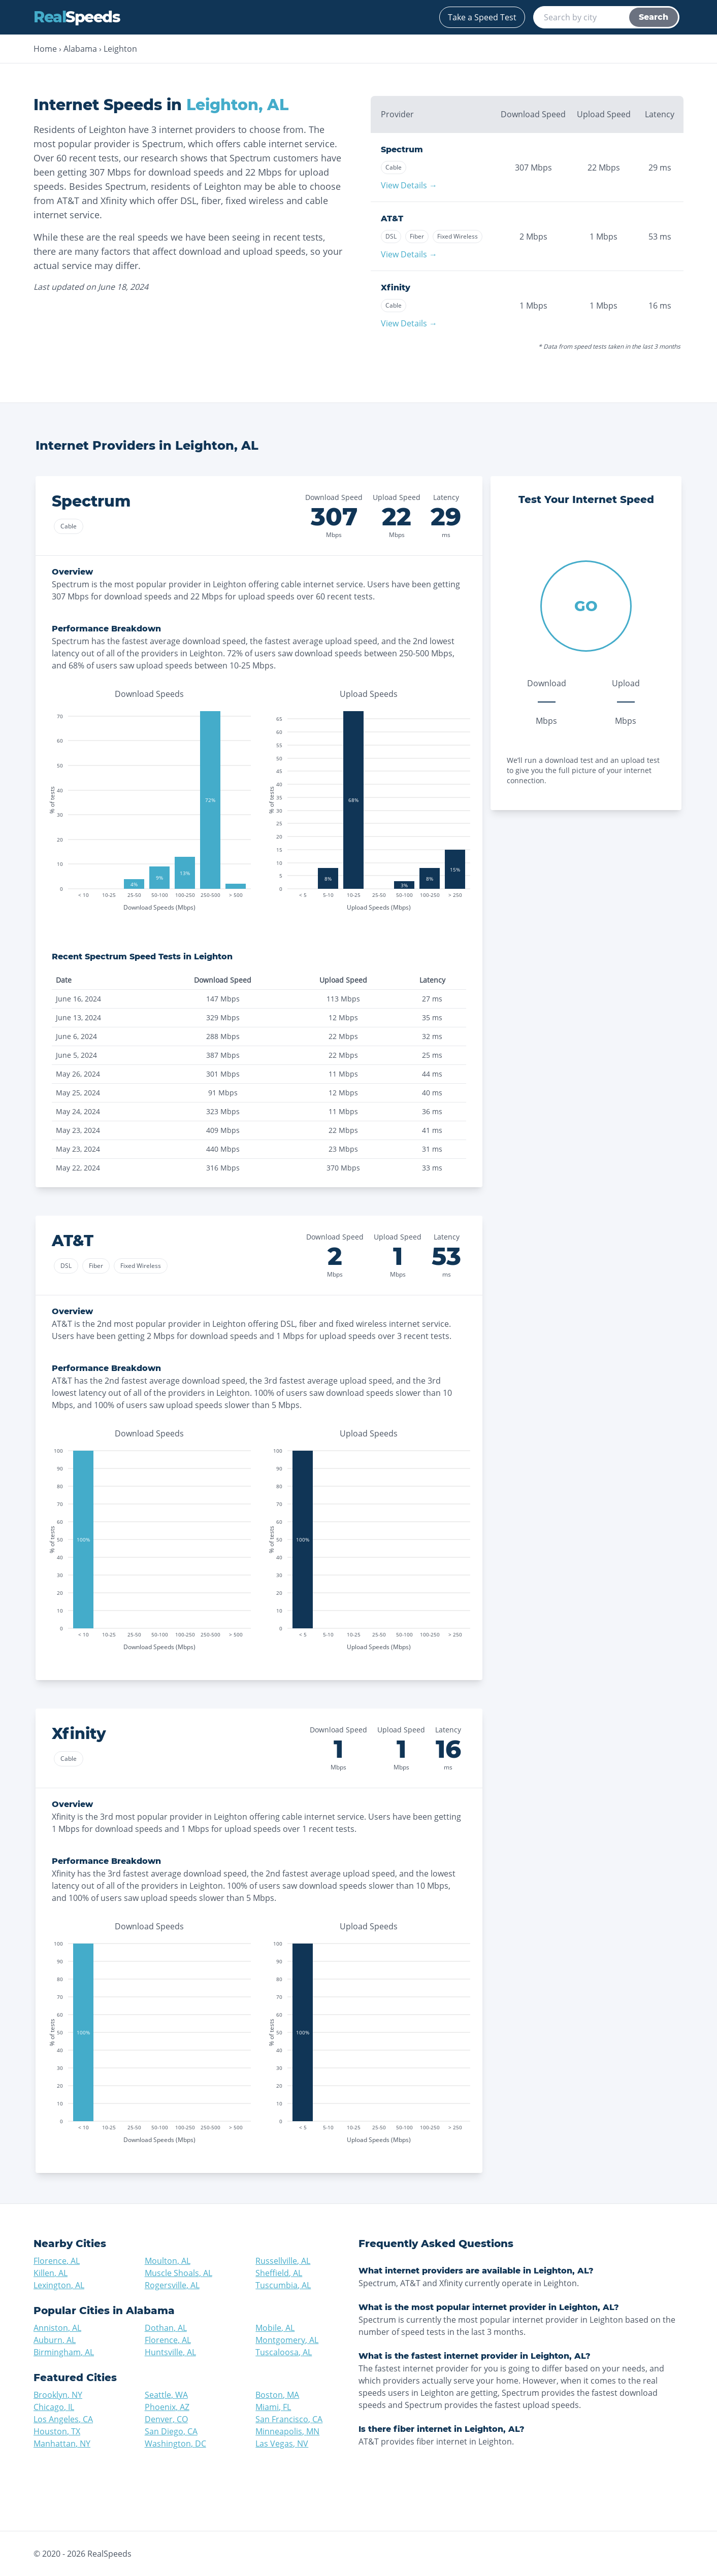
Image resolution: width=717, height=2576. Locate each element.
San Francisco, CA (288, 2419)
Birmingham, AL (64, 2352)
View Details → (409, 185)
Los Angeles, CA (63, 2419)
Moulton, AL (167, 2260)
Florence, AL (57, 2260)
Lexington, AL (59, 2285)
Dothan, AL (166, 2327)
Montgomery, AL (286, 2340)
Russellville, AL (282, 2260)
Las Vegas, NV (281, 2443)
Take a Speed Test (482, 17)
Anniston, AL (57, 2327)
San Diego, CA (171, 2431)
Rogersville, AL (172, 2285)
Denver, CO (166, 2419)
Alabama (80, 48)
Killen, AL (51, 2273)
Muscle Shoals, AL (178, 2273)
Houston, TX (57, 2431)
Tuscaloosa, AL (283, 2352)
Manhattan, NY (62, 2443)
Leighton (120, 48)
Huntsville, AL (170, 2352)
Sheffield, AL (278, 2273)
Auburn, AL (55, 2340)
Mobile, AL (275, 2327)
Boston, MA (277, 2394)
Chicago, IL (54, 2407)
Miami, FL (273, 2407)
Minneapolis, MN (287, 2431)
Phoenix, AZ (167, 2407)
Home (45, 48)
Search (653, 17)
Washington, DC (175, 2443)
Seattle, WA (166, 2394)
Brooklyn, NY (58, 2394)
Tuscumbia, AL (283, 2285)
